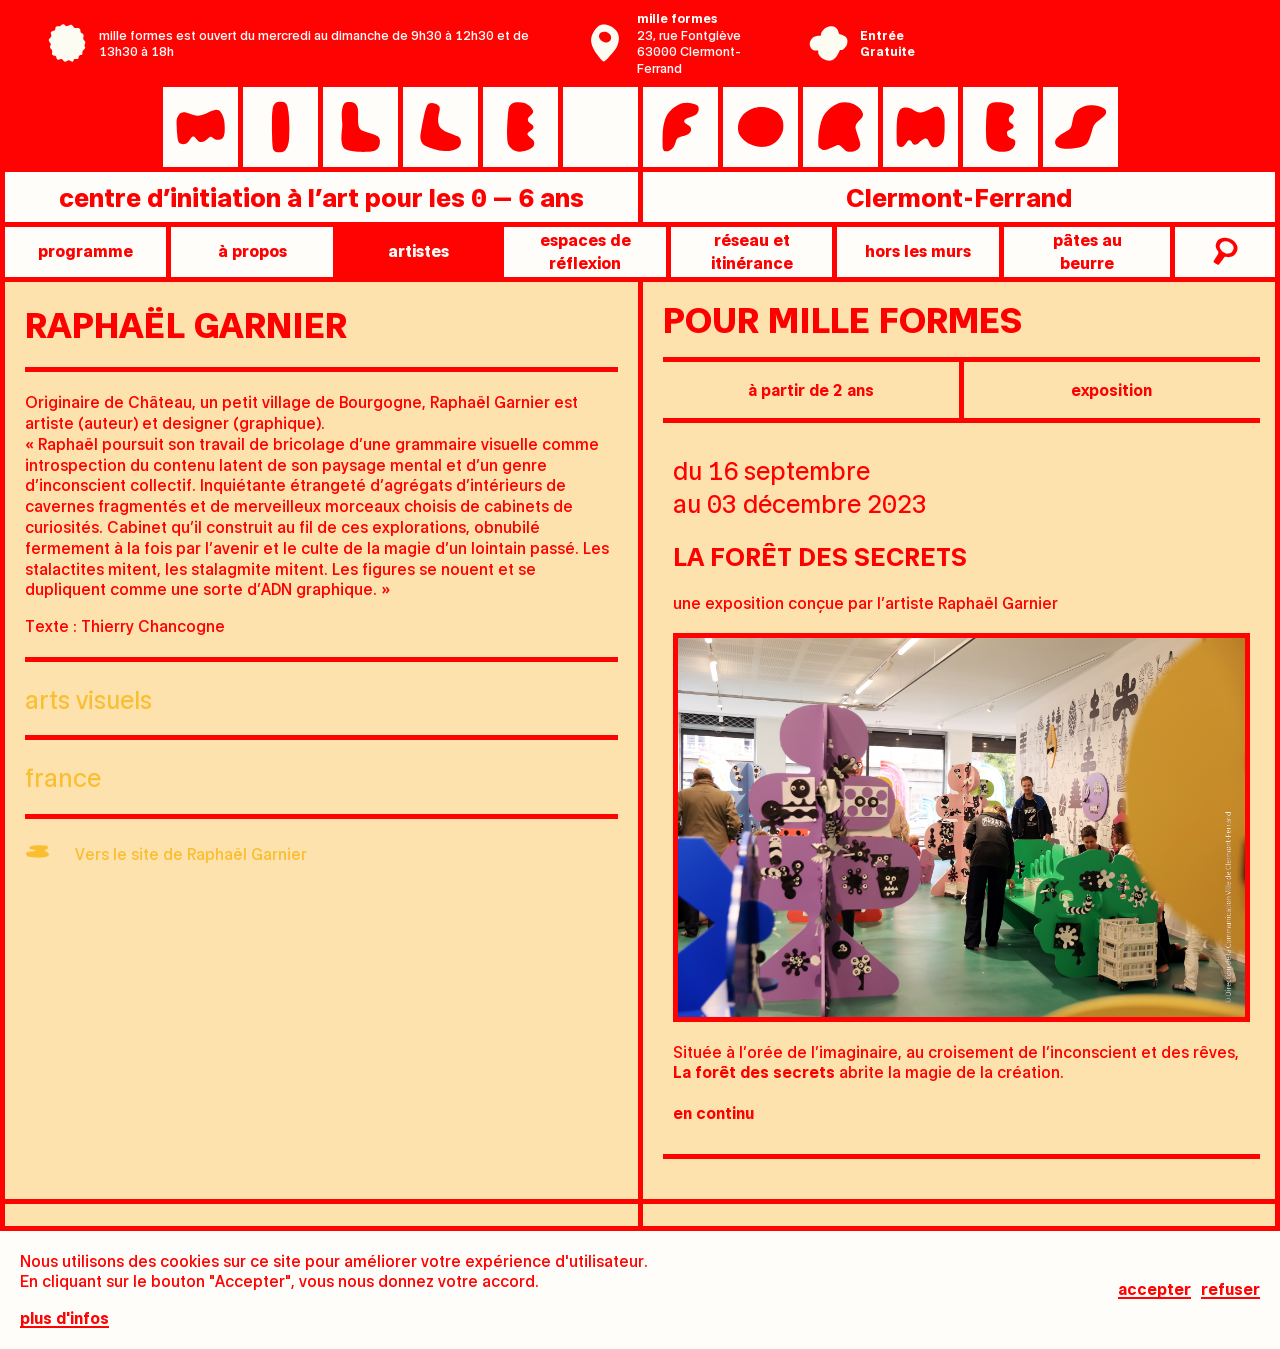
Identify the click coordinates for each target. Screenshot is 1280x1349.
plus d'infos (64, 1318)
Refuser (1230, 1289)
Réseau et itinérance (752, 250)
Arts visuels (88, 698)
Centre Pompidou (1064, 28)
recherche (1222, 252)
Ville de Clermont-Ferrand (1064, 58)
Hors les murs (918, 250)
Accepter (1154, 1289)
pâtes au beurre (1087, 250)
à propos (252, 250)
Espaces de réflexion (585, 250)
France (63, 776)
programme (85, 250)
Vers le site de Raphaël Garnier (191, 853)
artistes (418, 250)
